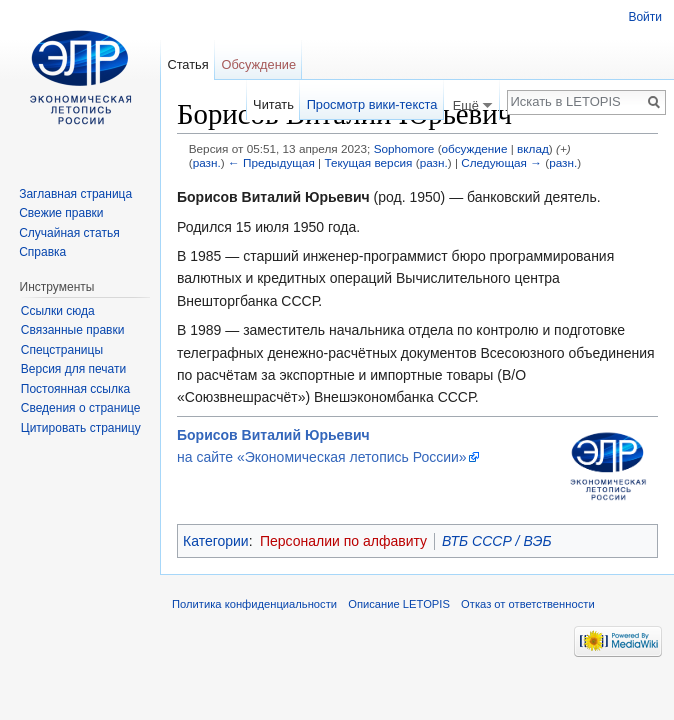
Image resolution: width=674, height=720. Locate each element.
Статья (187, 64)
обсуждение (475, 148)
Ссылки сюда (58, 311)
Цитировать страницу (81, 428)
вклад (533, 148)
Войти (645, 17)
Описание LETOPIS (399, 604)
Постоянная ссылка (75, 389)
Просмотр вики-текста (372, 104)
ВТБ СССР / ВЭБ (496, 541)
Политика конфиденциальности (254, 604)
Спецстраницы (62, 350)
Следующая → (501, 162)
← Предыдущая (271, 162)
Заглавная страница (75, 194)
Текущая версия (368, 162)
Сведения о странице (81, 408)
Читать (273, 104)
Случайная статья (69, 233)
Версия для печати (73, 369)
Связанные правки (73, 330)
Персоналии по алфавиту (343, 541)
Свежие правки (61, 213)
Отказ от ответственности (528, 604)
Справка (42, 252)
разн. (207, 162)
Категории (216, 541)
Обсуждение (258, 64)
